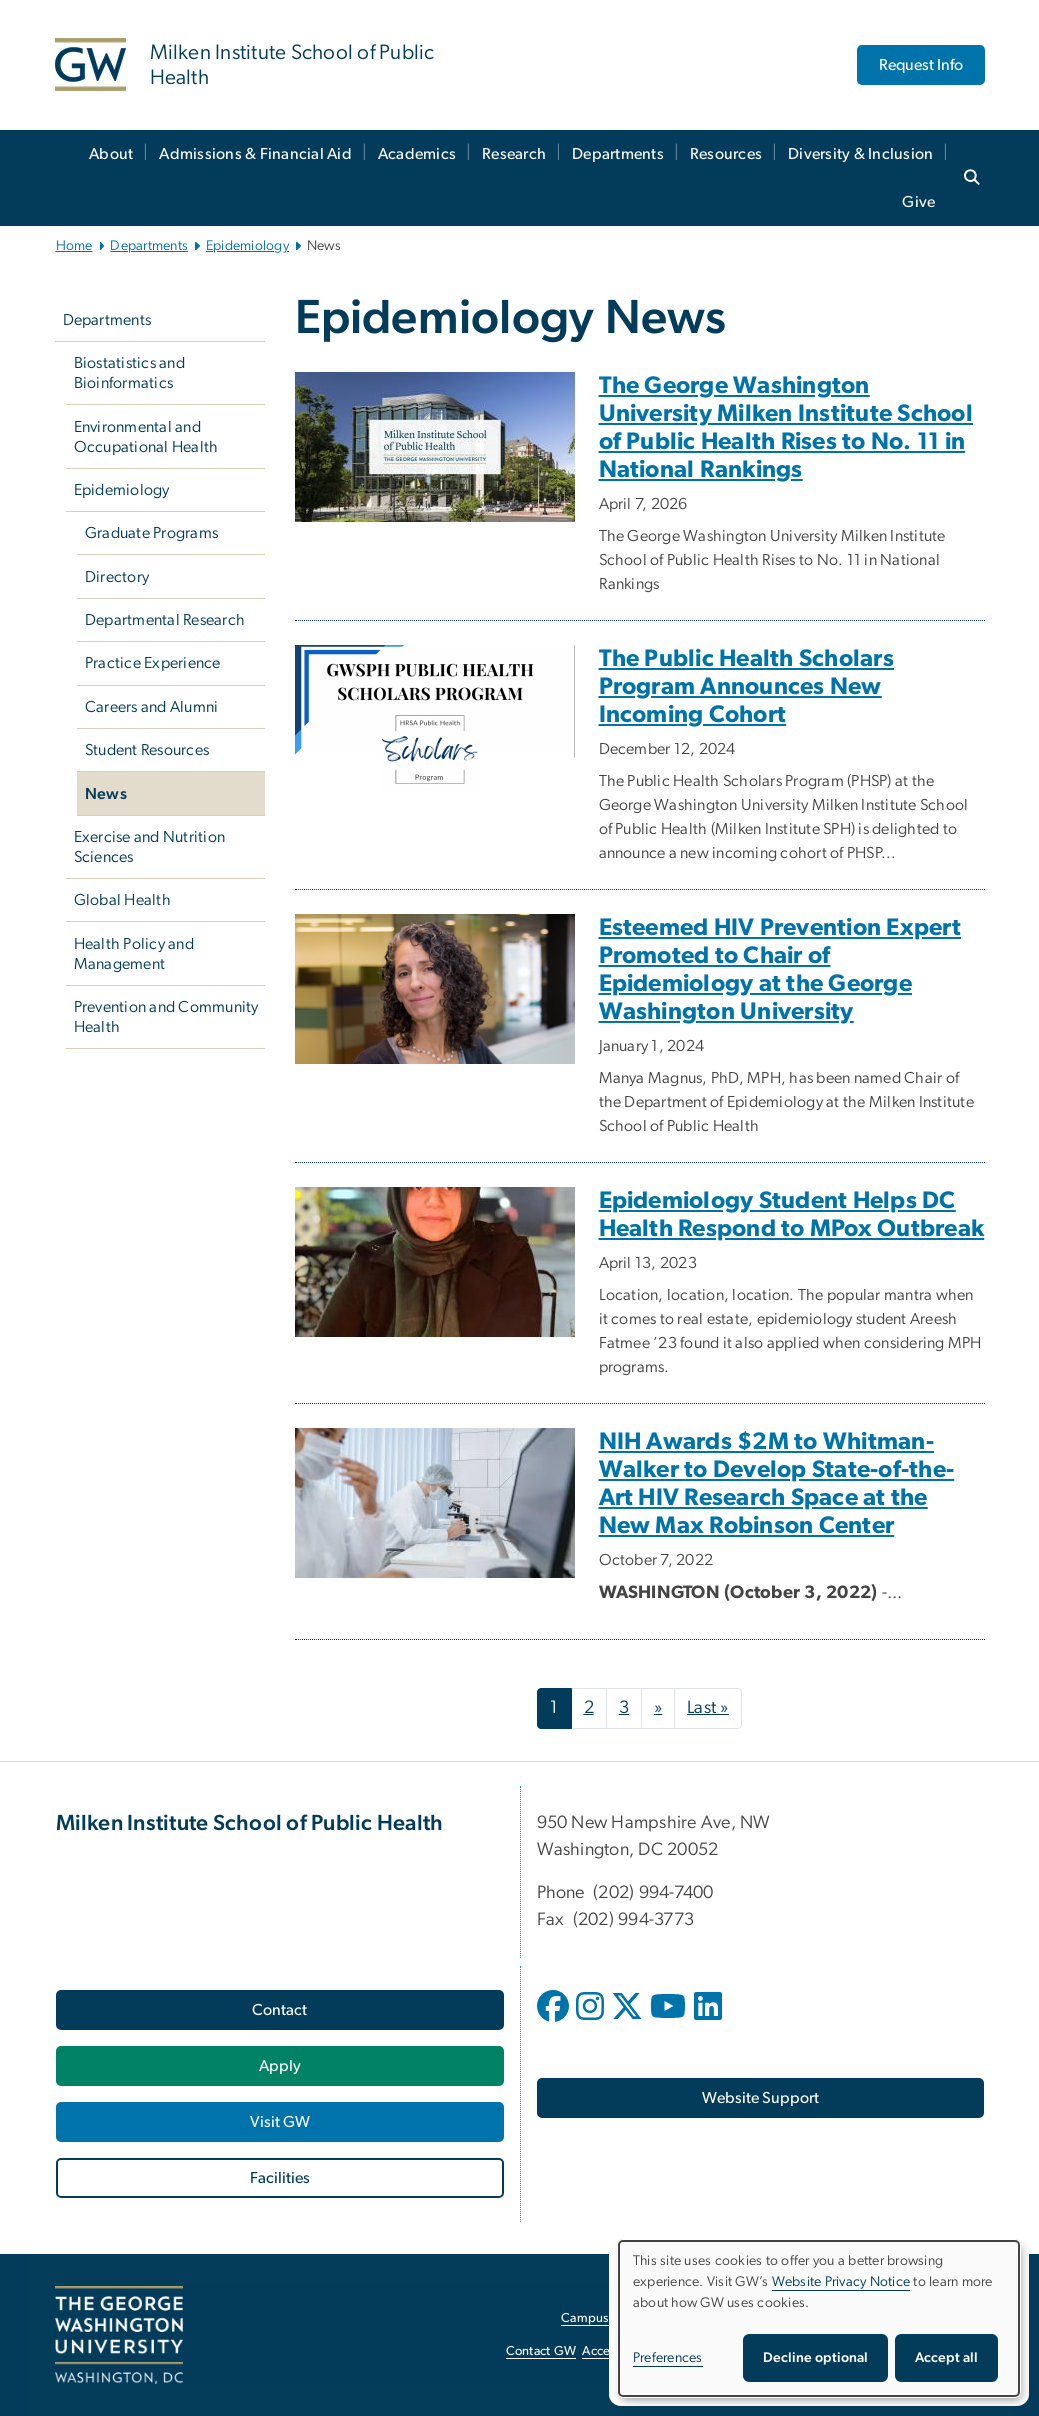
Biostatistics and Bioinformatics (129, 373)
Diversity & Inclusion (860, 154)
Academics (417, 154)
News (106, 794)
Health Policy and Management (134, 954)
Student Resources (147, 750)
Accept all (946, 2358)
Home (74, 246)
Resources (726, 154)
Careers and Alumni (152, 707)
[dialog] (819, 2318)
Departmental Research (165, 620)
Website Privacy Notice (841, 2282)
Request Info (921, 65)
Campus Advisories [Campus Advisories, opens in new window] (615, 2318)
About (111, 154)
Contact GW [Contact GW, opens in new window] (541, 2351)
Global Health (122, 900)
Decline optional (815, 2358)
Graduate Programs (151, 533)
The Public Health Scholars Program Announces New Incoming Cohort (747, 687)
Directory (117, 577)
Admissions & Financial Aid (255, 154)
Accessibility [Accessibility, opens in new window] (617, 2351)
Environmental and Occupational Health (146, 437)
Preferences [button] (668, 2358)
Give (918, 202)
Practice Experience (153, 663)
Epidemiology (247, 246)
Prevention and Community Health (166, 1017)
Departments (618, 154)
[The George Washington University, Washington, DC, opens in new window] (119, 2335)
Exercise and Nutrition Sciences (150, 847)
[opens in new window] (555, 2021)
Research (514, 154)
